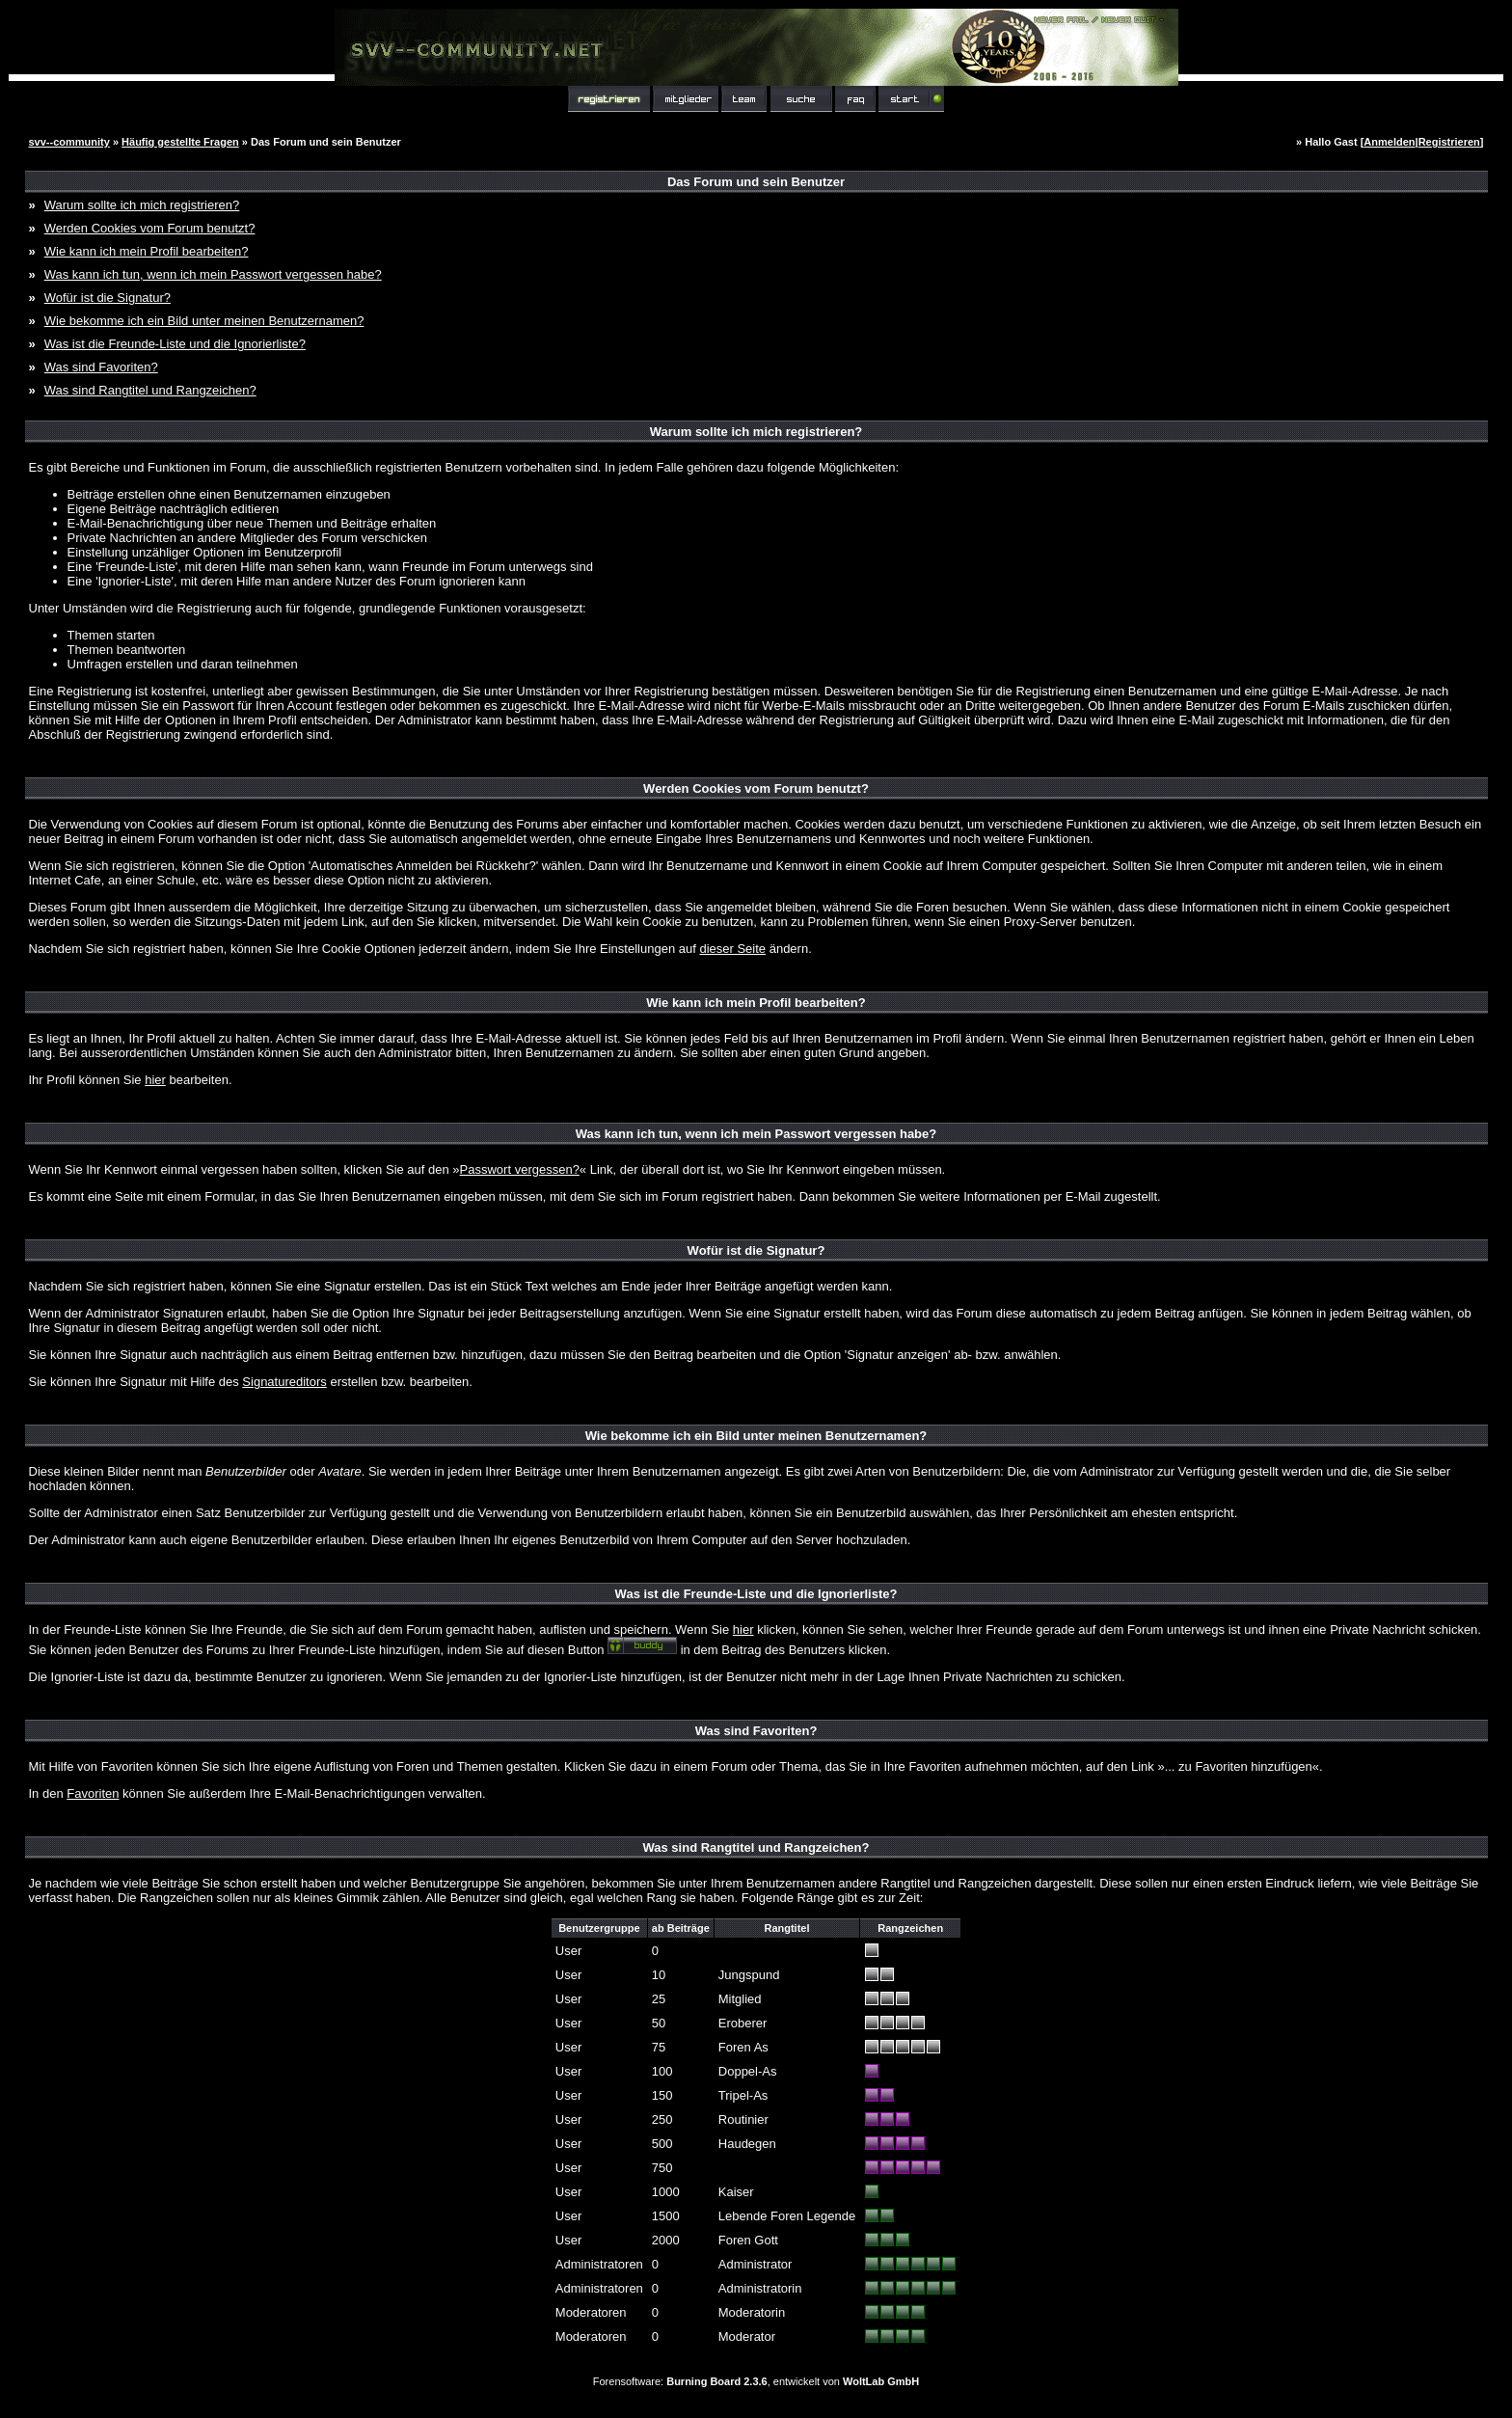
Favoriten (93, 1793)
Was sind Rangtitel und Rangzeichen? (150, 390)
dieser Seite (732, 948)
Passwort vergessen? (520, 1169)
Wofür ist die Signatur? (107, 297)
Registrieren (1449, 142)
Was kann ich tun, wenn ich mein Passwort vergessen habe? (213, 274)
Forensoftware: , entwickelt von (756, 2381)
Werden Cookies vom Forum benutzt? (150, 228)
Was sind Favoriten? (101, 367)
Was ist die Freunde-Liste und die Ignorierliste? (175, 344)
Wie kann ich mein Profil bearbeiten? (146, 251)
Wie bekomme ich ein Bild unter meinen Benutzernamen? (204, 320)
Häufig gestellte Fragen (180, 142)
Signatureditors (284, 1381)
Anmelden (1389, 142)
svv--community (69, 142)
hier (155, 1080)
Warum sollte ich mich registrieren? (142, 205)
